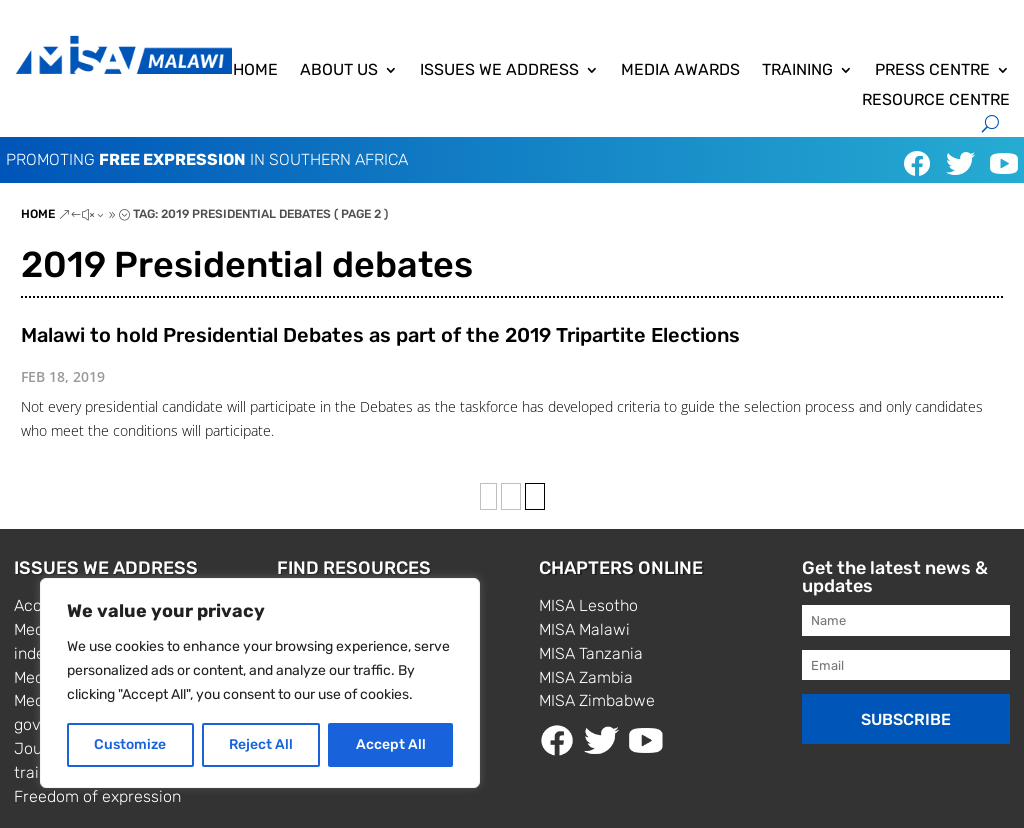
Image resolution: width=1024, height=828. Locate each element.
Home (255, 71)
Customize (130, 744)
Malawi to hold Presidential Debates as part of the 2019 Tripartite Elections (380, 335)
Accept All (391, 744)
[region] (260, 683)
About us (339, 71)
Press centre (932, 71)
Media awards (680, 71)
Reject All (261, 744)
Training (797, 71)
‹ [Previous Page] (488, 496)
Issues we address (499, 71)
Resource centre (936, 101)
